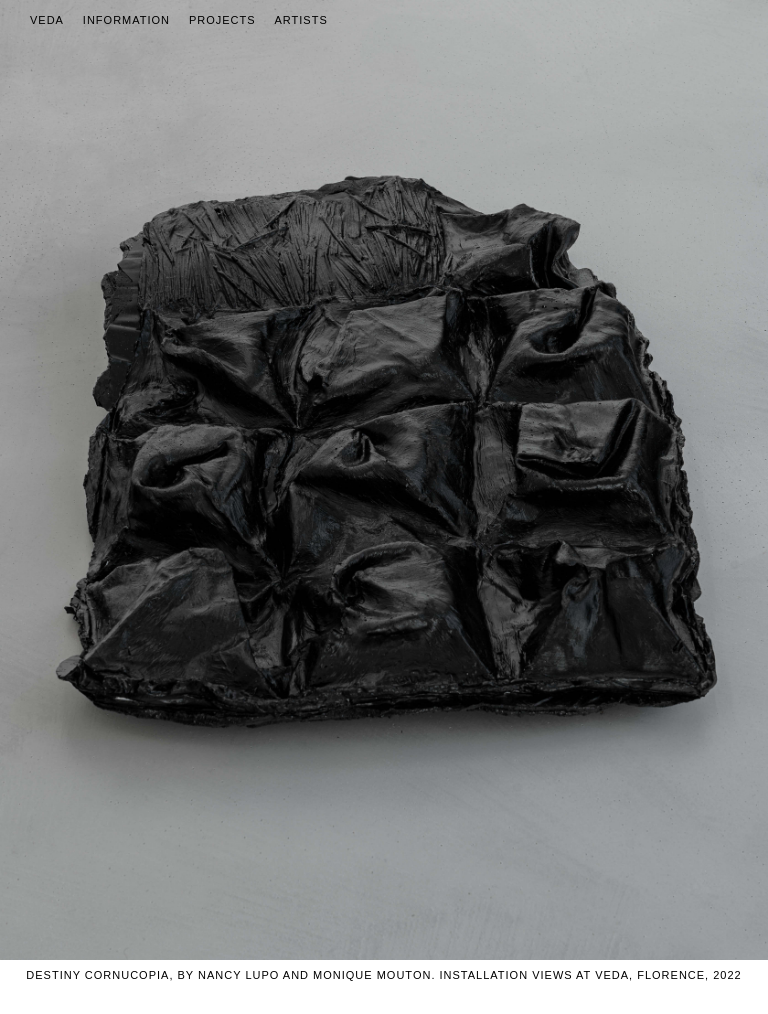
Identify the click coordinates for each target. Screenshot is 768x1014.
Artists (301, 20)
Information (126, 20)
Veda (47, 20)
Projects (222, 20)
